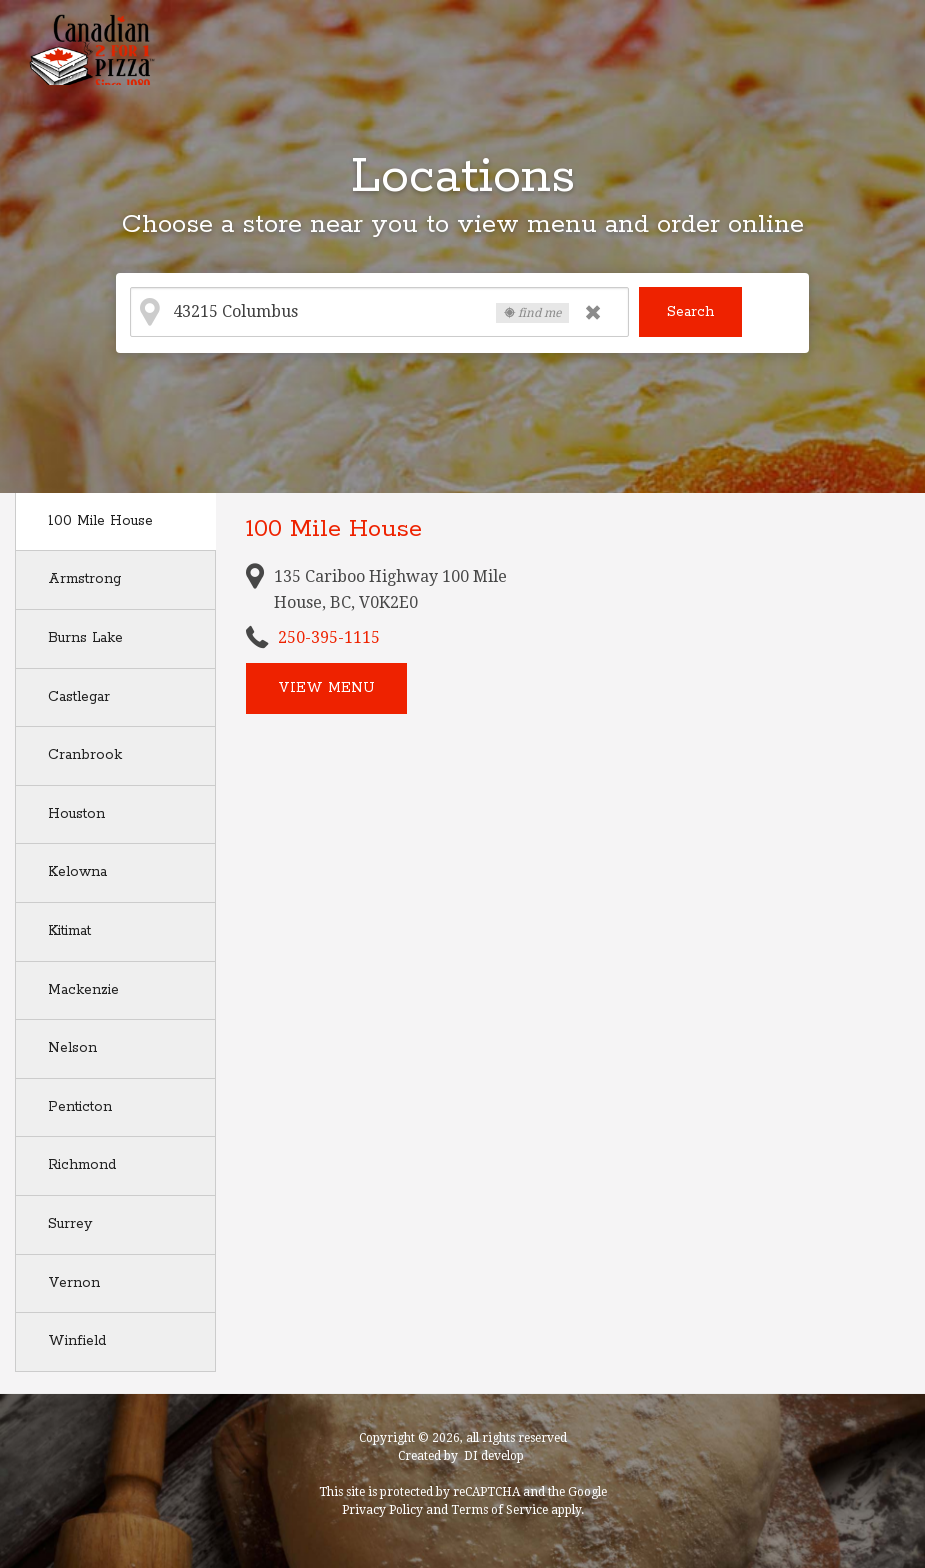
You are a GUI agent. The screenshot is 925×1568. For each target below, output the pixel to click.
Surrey (70, 1224)
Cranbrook (85, 755)
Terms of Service (499, 1510)
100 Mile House (100, 521)
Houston (76, 814)
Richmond (82, 1165)
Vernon (74, 1283)
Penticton (80, 1107)
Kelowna (77, 872)
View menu (326, 688)
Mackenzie (83, 990)
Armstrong (84, 579)
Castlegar (79, 697)
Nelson (72, 1048)
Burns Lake (85, 638)
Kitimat (69, 931)
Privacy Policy (382, 1510)
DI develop (494, 1456)
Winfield (77, 1341)
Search (690, 312)
